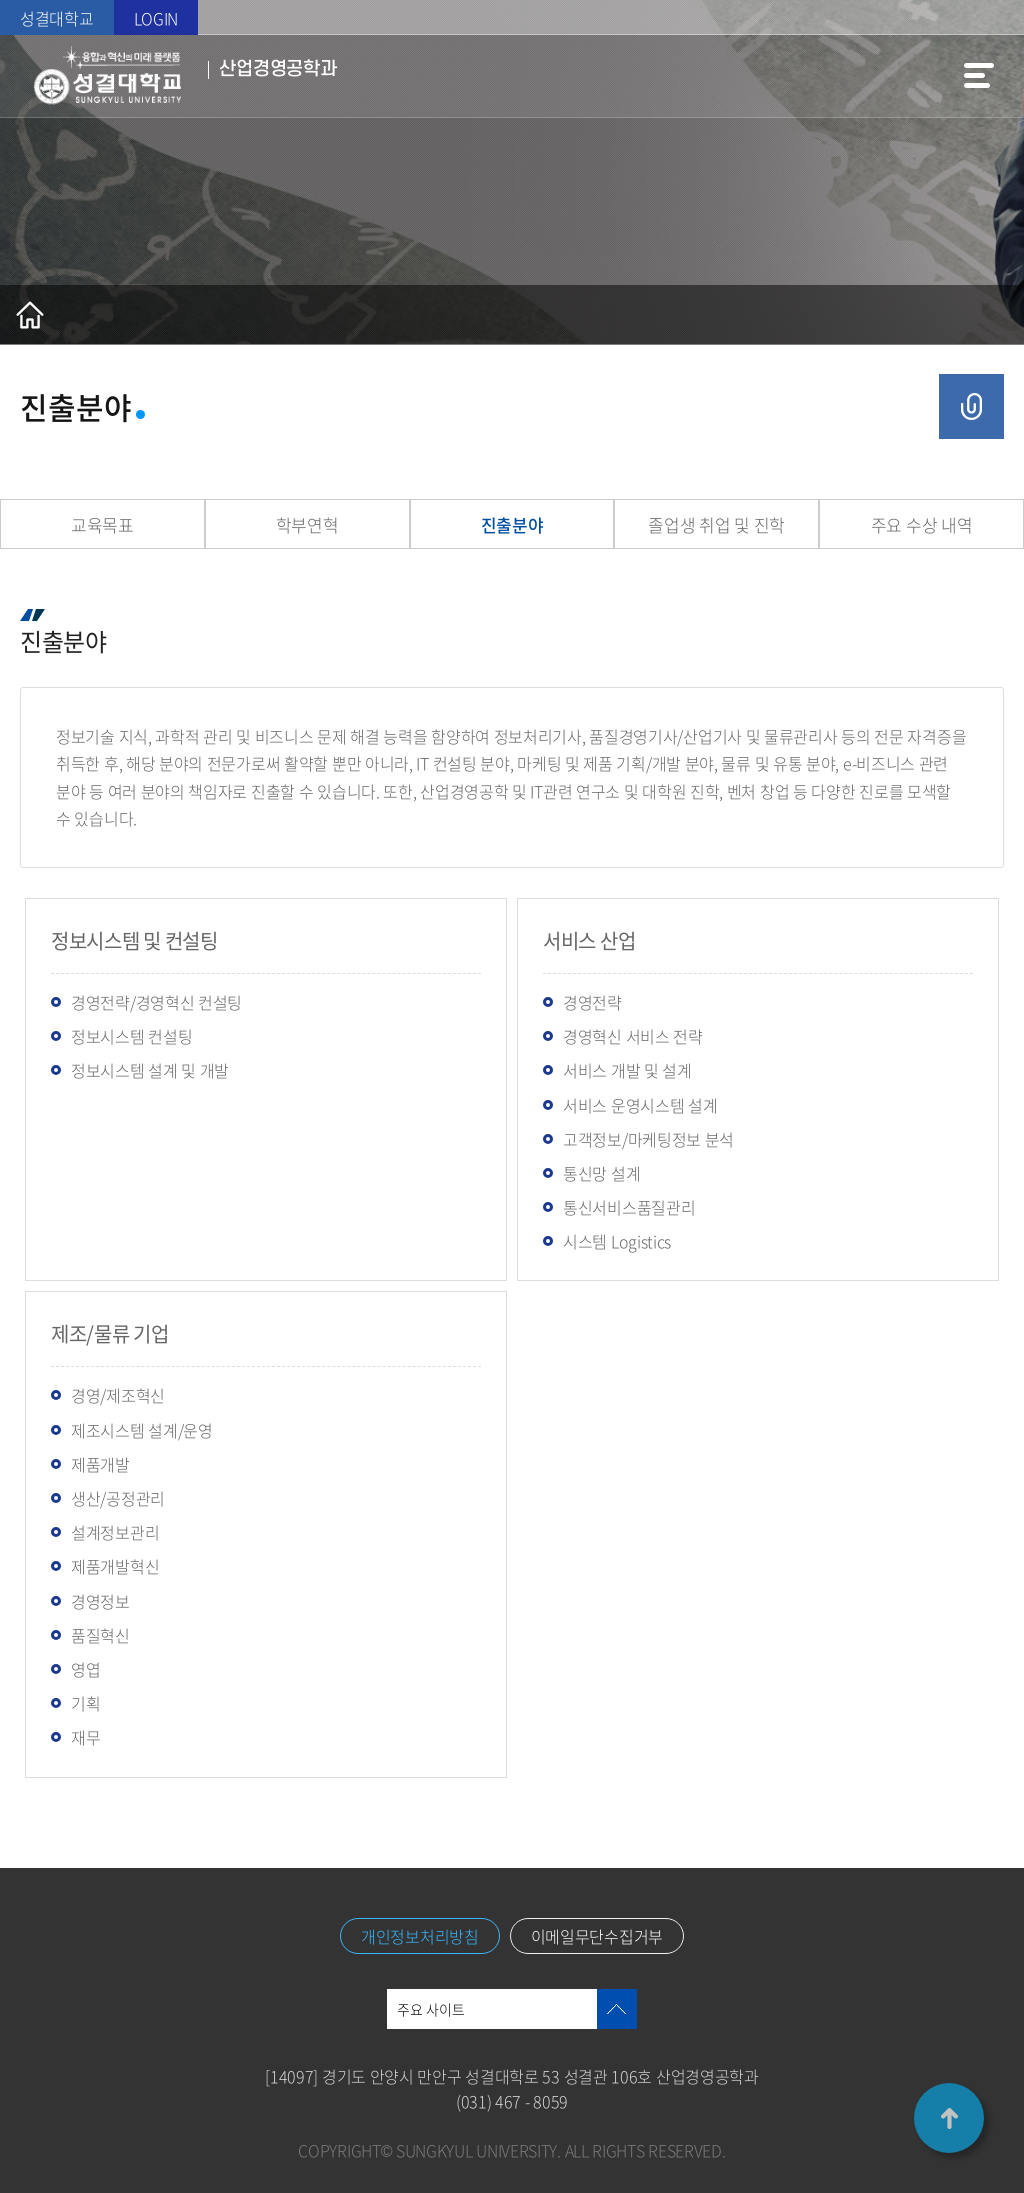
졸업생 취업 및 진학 (716, 524)
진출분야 (512, 524)
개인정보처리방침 (420, 1936)
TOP (949, 2118)
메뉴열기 (979, 76)
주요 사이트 (431, 2009)
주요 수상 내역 (922, 524)
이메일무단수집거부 (597, 1936)
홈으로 (30, 315)
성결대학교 (57, 18)
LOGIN (156, 18)
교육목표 (102, 524)
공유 (971, 406)
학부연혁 (307, 524)
